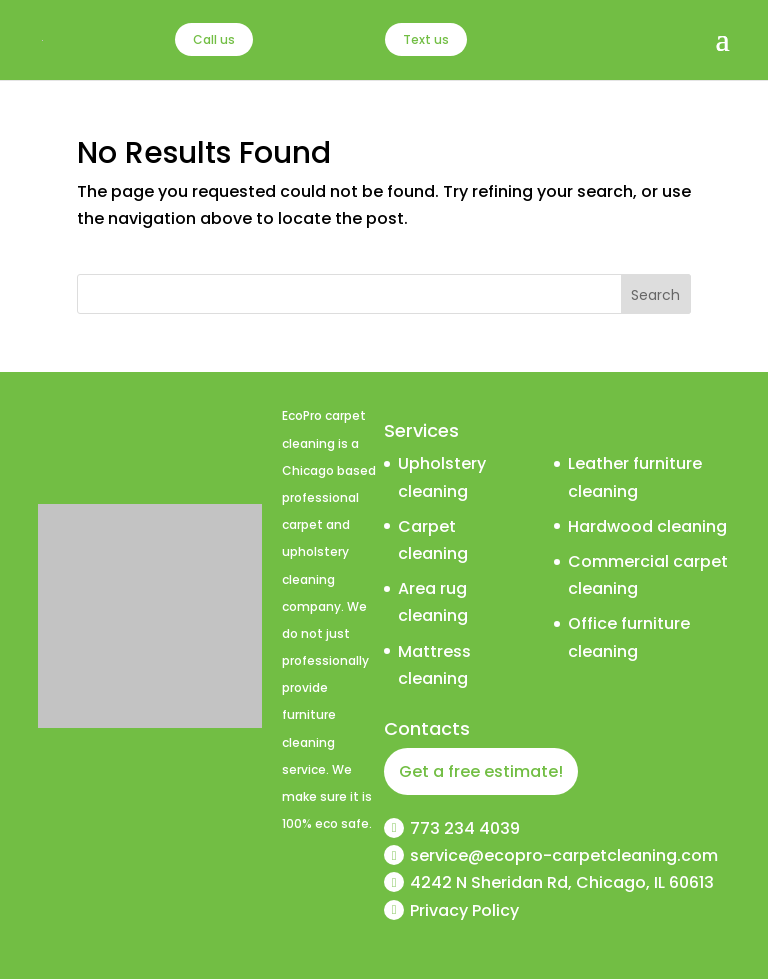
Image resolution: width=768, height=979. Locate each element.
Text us (426, 39)
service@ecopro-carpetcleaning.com (564, 855)
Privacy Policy (464, 910)
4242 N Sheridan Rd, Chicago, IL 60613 (562, 882)
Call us (214, 39)
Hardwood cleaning (647, 526)
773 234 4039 (465, 828)
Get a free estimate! (481, 771)
